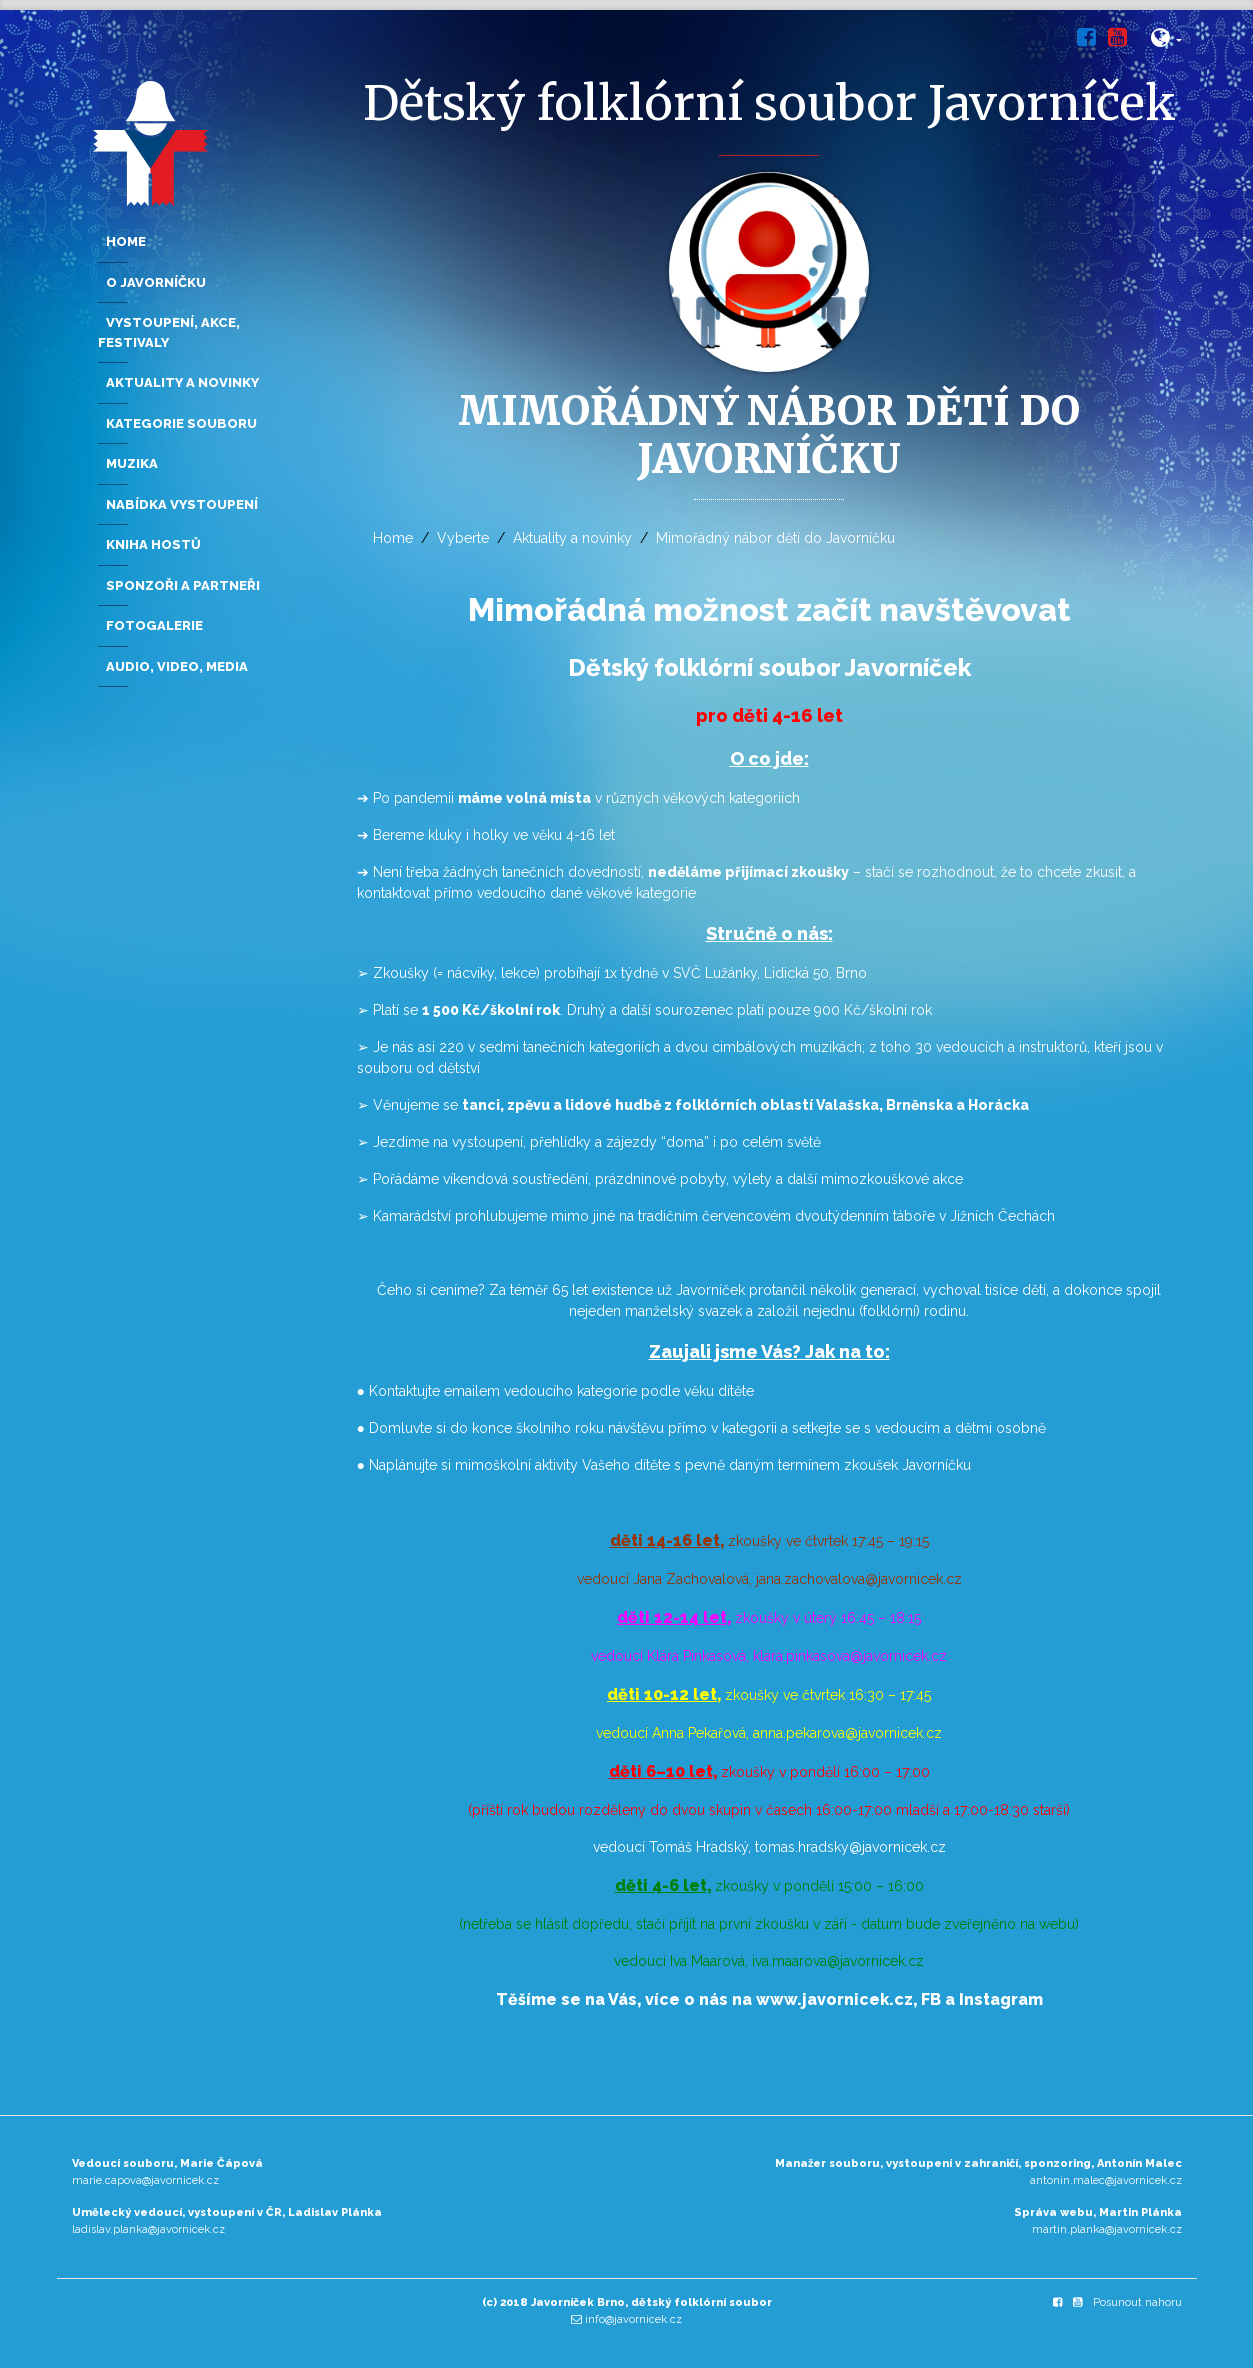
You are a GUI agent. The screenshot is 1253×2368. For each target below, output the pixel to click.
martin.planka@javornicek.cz (1107, 2229)
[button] (1166, 41)
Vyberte (463, 538)
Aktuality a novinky (572, 538)
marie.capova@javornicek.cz (145, 2180)
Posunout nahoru (1137, 2302)
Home (393, 538)
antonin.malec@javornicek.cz (1106, 2180)
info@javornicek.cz (633, 2319)
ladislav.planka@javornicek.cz (148, 2229)
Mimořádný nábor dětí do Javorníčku (775, 538)
